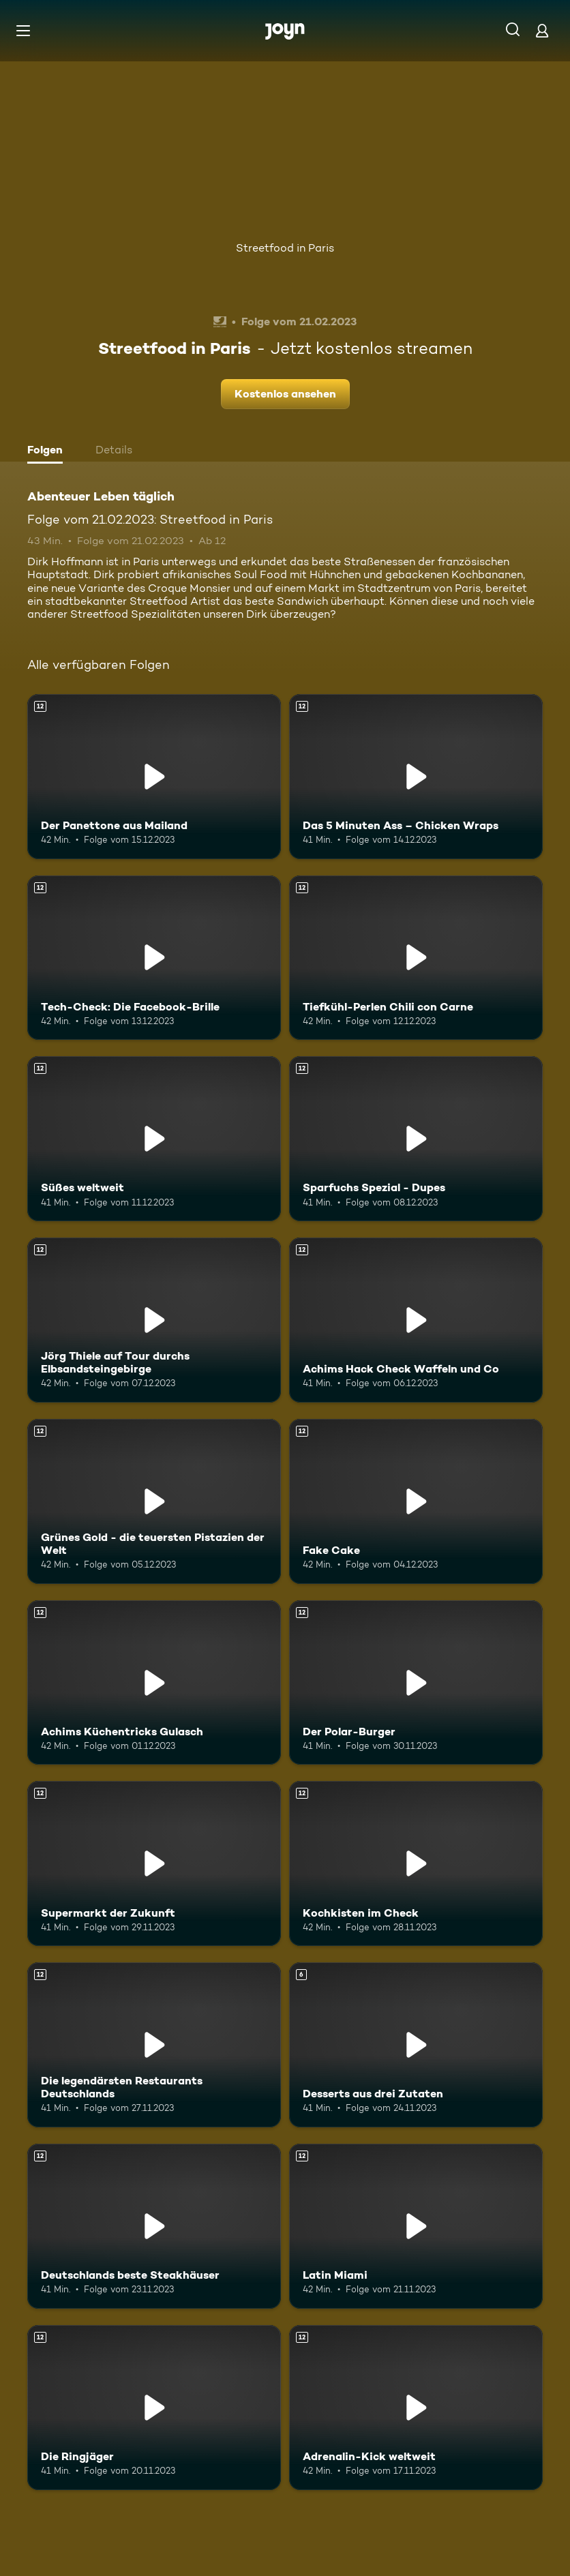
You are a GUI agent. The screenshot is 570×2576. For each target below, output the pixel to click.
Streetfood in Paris (285, 247)
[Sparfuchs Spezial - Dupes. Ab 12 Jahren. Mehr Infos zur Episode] (416, 1138)
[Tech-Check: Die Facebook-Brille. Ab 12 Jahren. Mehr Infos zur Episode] (154, 957)
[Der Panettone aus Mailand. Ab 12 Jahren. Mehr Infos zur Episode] (154, 776)
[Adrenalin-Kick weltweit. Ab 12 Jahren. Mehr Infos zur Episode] (416, 2407)
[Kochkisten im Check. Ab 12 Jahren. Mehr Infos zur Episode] (416, 1863)
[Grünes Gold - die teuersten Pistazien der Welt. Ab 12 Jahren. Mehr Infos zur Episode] (154, 1501)
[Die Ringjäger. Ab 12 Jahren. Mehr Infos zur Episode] (154, 2407)
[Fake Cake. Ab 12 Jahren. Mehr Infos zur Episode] (416, 1501)
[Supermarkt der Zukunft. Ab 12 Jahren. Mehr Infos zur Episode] (154, 1863)
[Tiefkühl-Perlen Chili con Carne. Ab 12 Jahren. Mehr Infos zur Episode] (416, 957)
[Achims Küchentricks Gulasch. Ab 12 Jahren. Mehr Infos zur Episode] (154, 1682)
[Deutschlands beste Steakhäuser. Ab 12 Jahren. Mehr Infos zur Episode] (154, 2226)
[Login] (542, 30)
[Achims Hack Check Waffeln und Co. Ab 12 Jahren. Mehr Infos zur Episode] (416, 1320)
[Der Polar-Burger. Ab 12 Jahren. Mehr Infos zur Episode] (416, 1682)
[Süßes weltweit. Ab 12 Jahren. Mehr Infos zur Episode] (154, 1138)
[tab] (48, 451)
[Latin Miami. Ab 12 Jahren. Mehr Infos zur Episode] (416, 2226)
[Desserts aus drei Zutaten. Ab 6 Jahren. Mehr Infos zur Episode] (416, 2044)
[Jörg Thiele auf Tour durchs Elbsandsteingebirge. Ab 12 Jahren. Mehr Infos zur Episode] (154, 1320)
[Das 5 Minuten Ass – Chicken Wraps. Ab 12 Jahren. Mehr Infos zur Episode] (416, 776)
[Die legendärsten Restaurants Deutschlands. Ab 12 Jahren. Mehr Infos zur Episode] (154, 2044)
